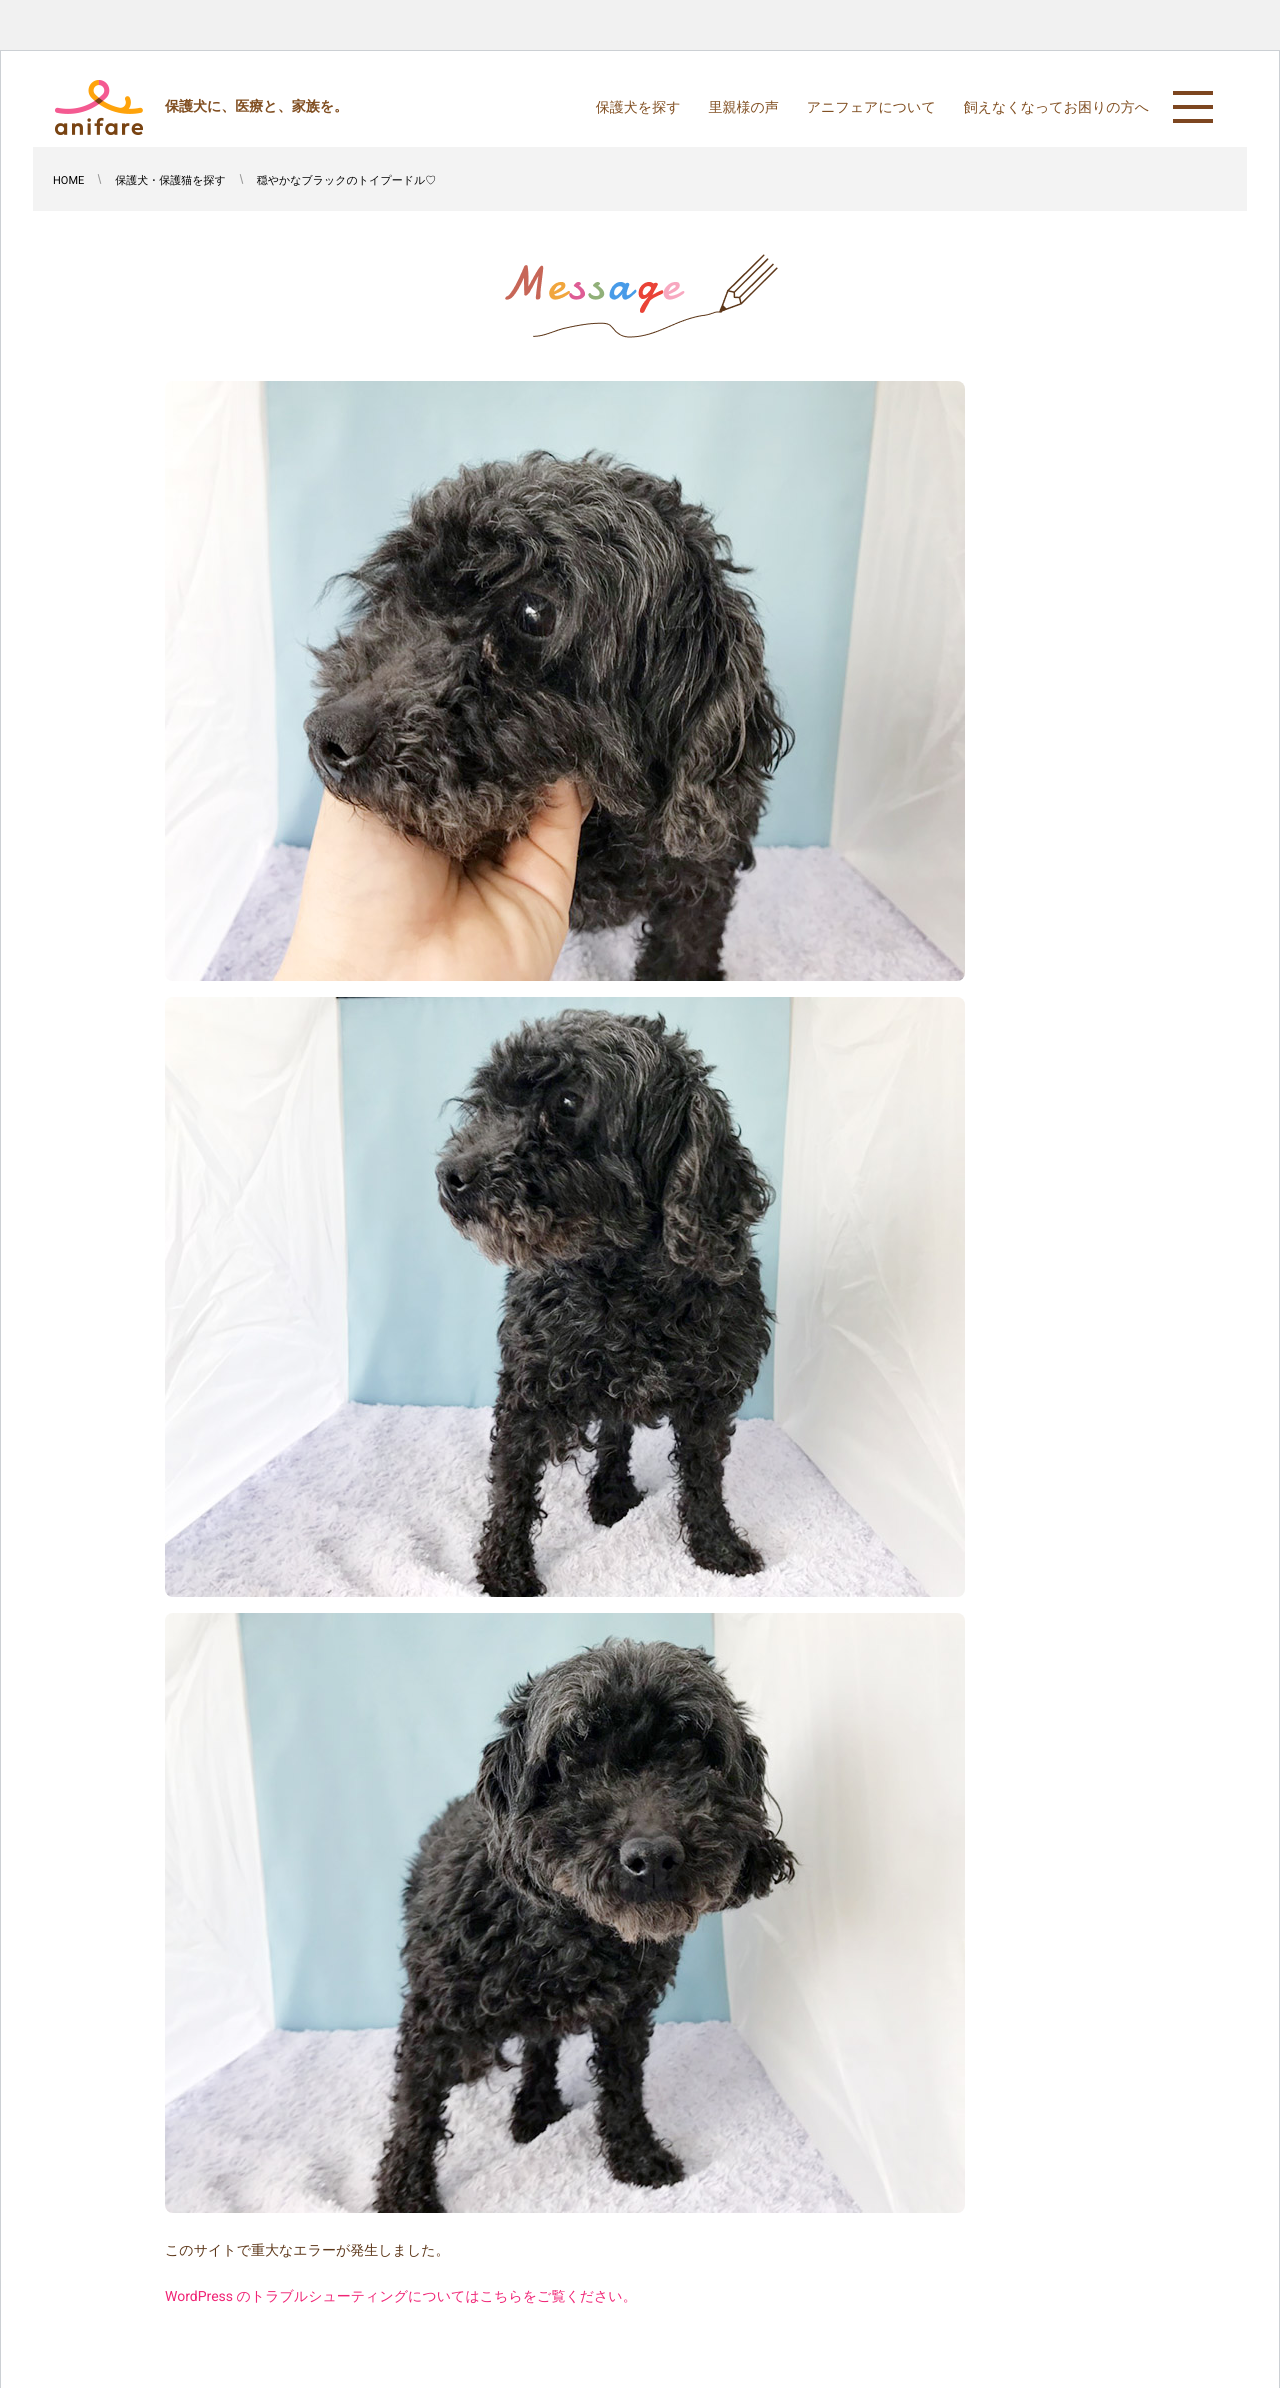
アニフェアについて (871, 108)
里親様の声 (743, 108)
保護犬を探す (638, 108)
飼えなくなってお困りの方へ (1056, 108)
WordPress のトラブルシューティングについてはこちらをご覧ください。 (401, 2297)
